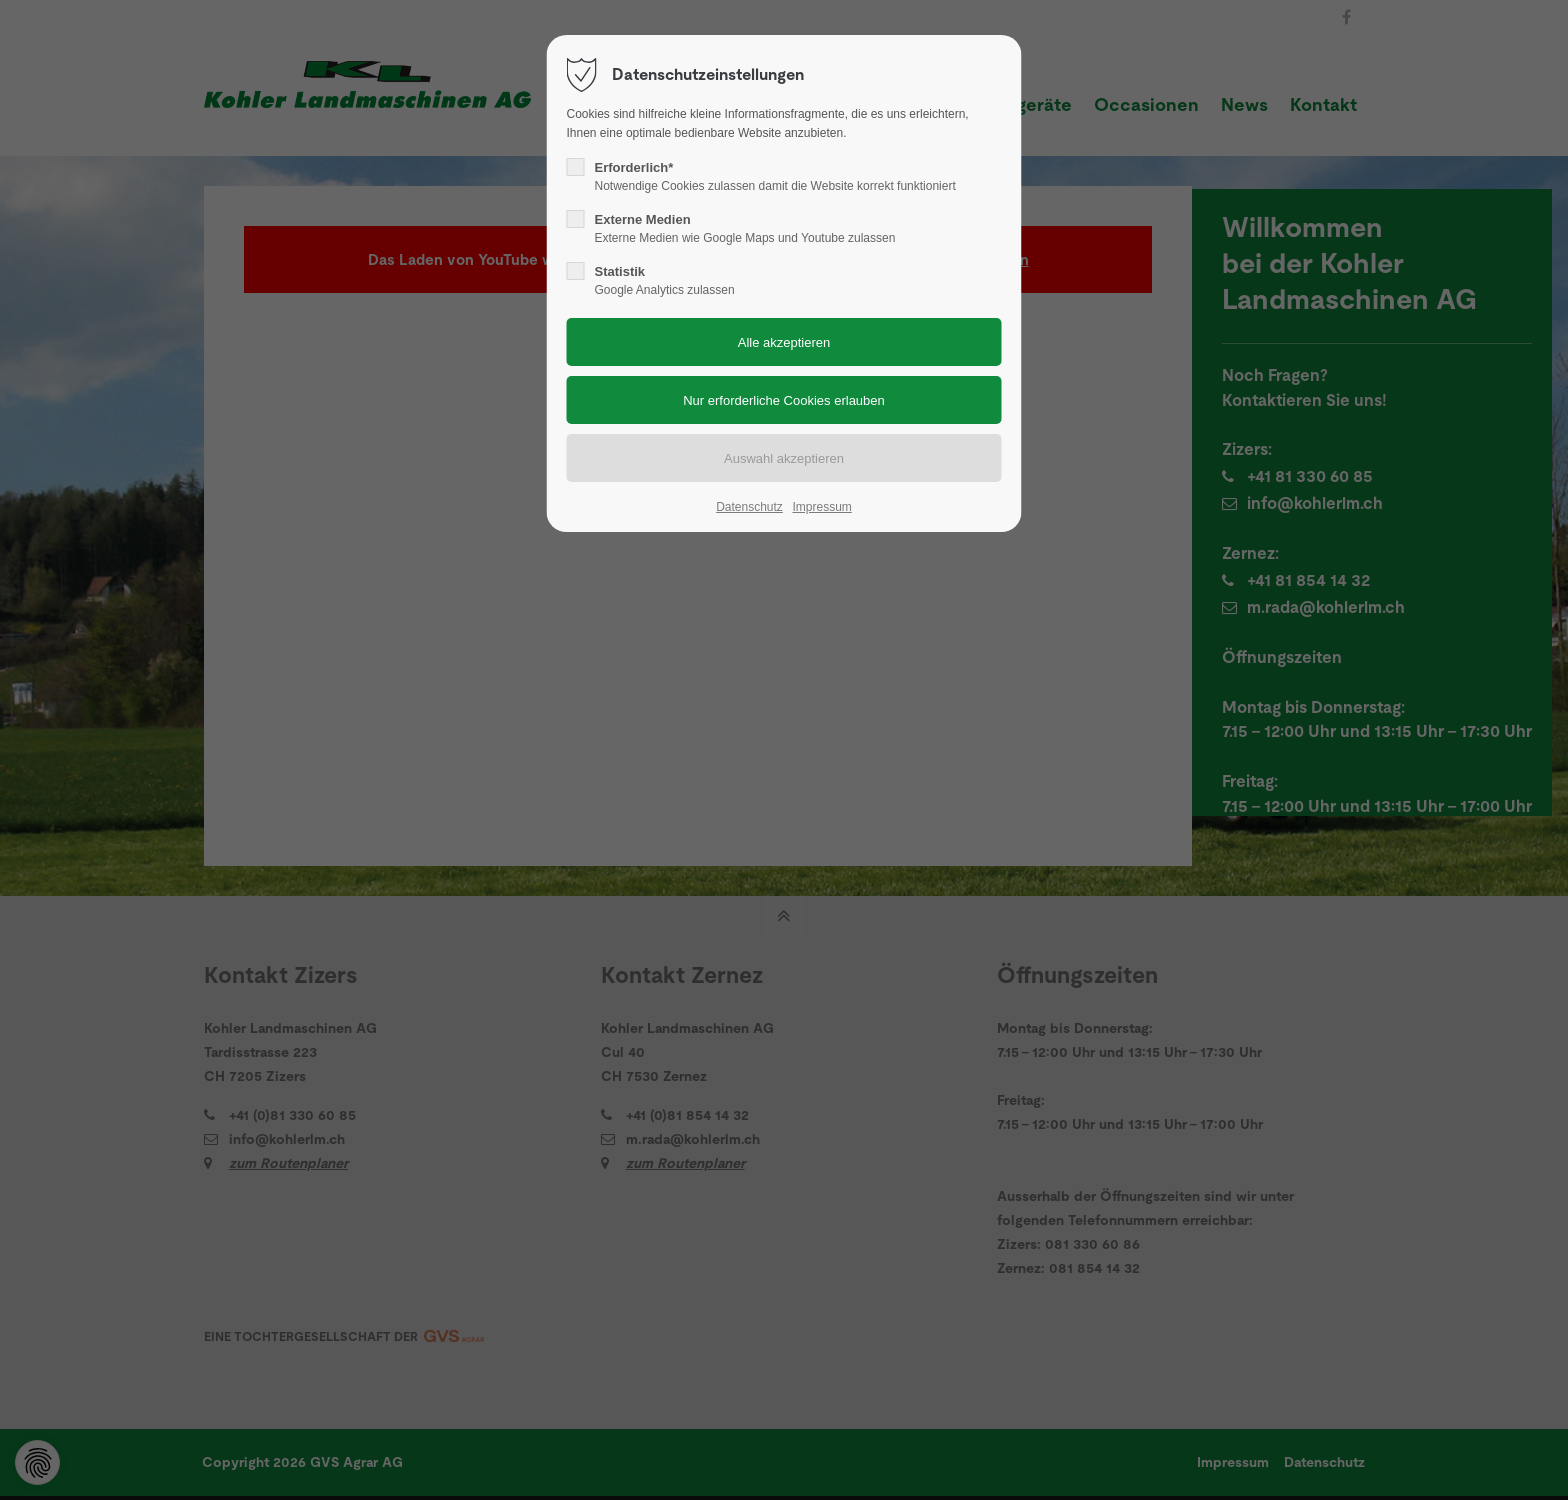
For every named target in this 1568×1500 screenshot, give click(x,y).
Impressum (821, 507)
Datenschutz (749, 507)
